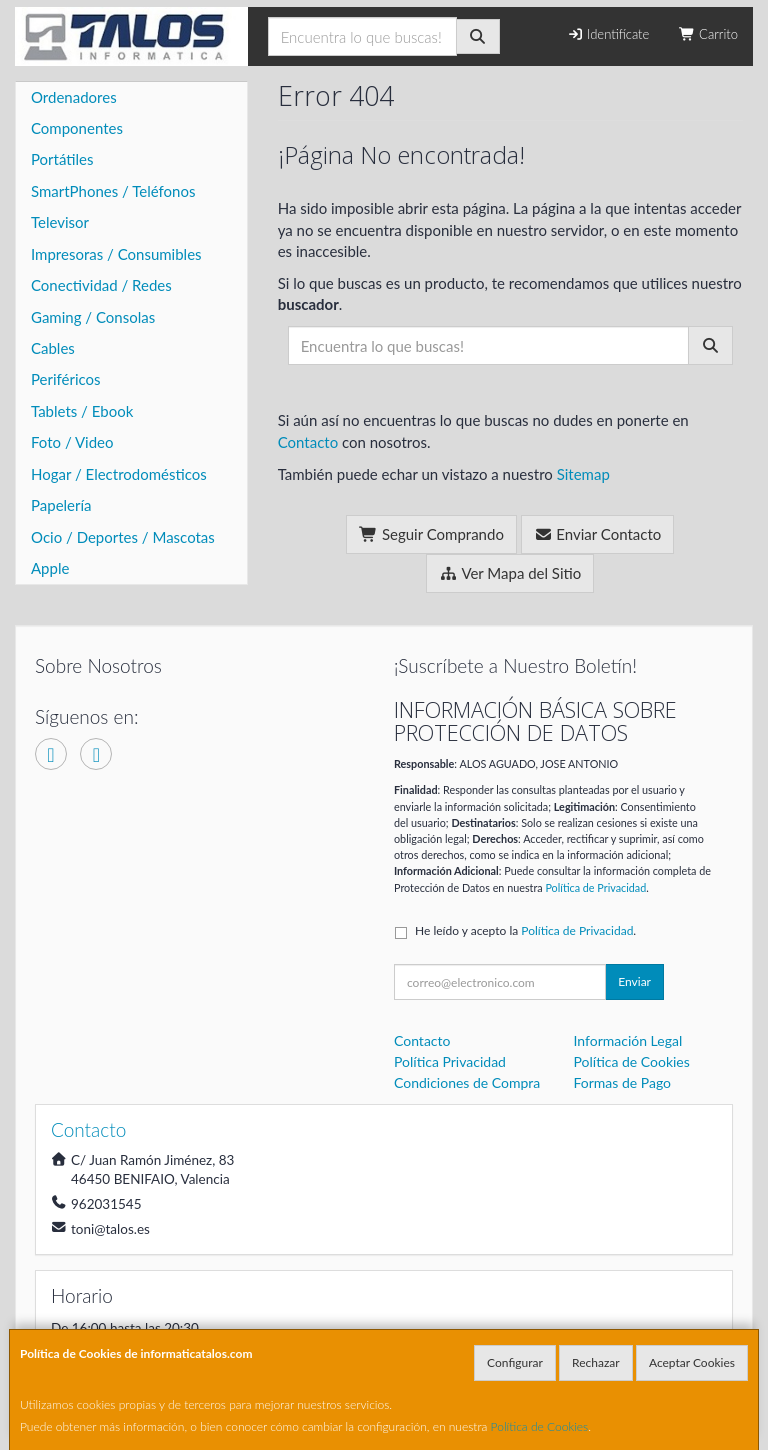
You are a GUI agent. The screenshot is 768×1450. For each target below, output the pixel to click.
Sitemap (583, 474)
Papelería (61, 505)
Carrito (708, 34)
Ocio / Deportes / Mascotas (123, 537)
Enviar (634, 981)
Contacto (308, 442)
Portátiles (62, 159)
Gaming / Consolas (93, 317)
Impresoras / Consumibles (116, 254)
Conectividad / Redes (101, 285)
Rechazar (596, 1362)
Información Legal (628, 1040)
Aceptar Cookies (692, 1362)
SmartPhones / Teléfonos (113, 191)
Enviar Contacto (598, 534)
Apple (50, 568)
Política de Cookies (540, 1426)
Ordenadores (74, 97)
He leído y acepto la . (525, 930)
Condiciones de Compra (467, 1082)
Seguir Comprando (431, 534)
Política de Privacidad (595, 887)
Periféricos (66, 379)
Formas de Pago (623, 1082)
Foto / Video (72, 442)
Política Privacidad (450, 1061)
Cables (53, 348)
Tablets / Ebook (82, 411)
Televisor (60, 222)
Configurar (515, 1362)
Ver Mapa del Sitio (510, 573)
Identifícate (608, 34)
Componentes (77, 128)
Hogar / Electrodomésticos (119, 474)
